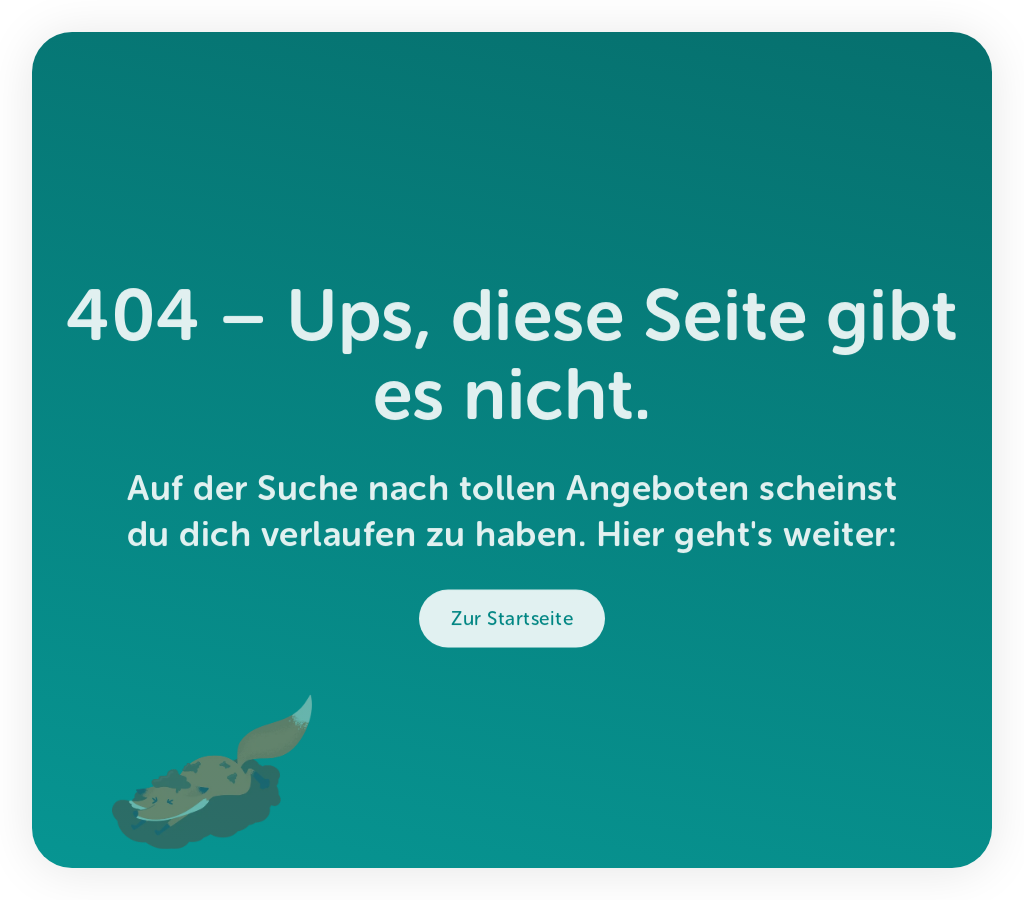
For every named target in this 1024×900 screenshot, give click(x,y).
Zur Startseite (512, 626)
